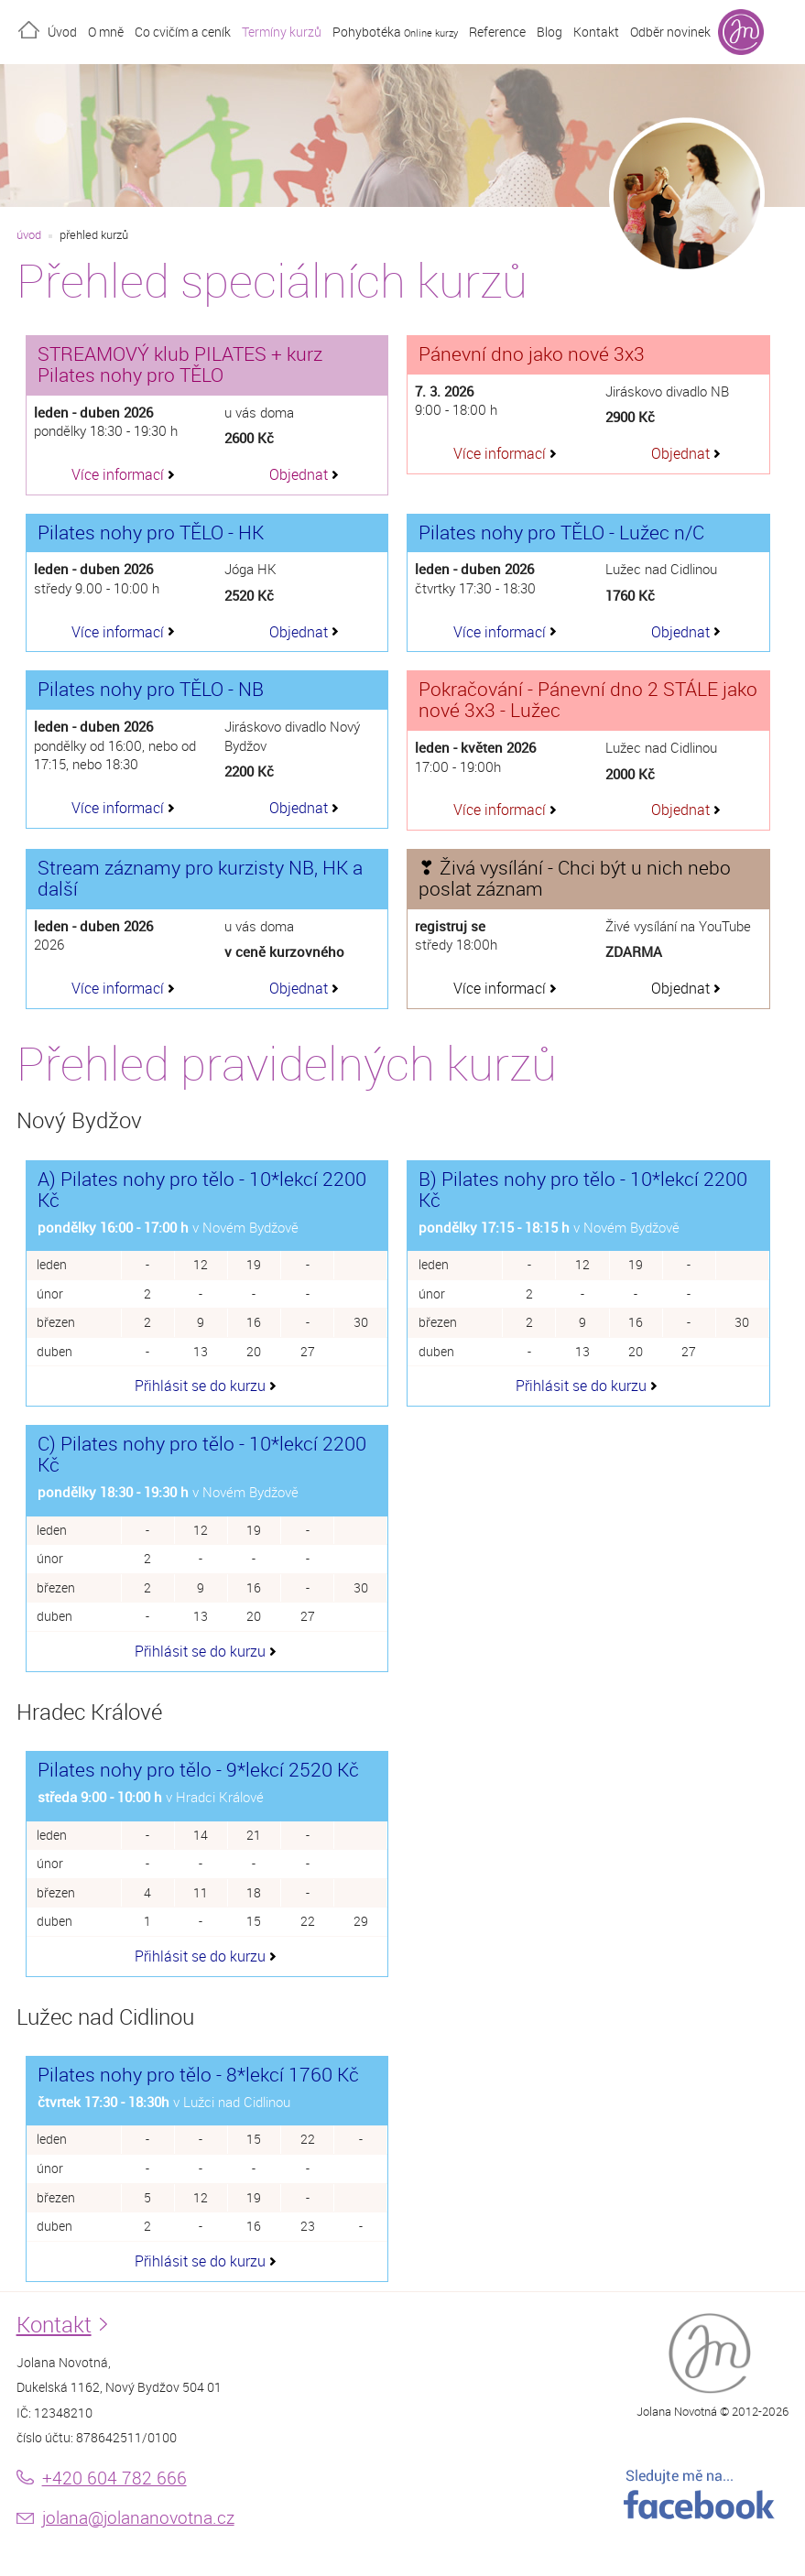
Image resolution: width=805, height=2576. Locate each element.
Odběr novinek (670, 31)
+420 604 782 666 (114, 2478)
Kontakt (596, 31)
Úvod (62, 31)
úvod (28, 235)
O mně (106, 31)
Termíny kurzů (281, 31)
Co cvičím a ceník (183, 31)
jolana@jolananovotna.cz (138, 2517)
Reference (497, 31)
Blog (549, 31)
